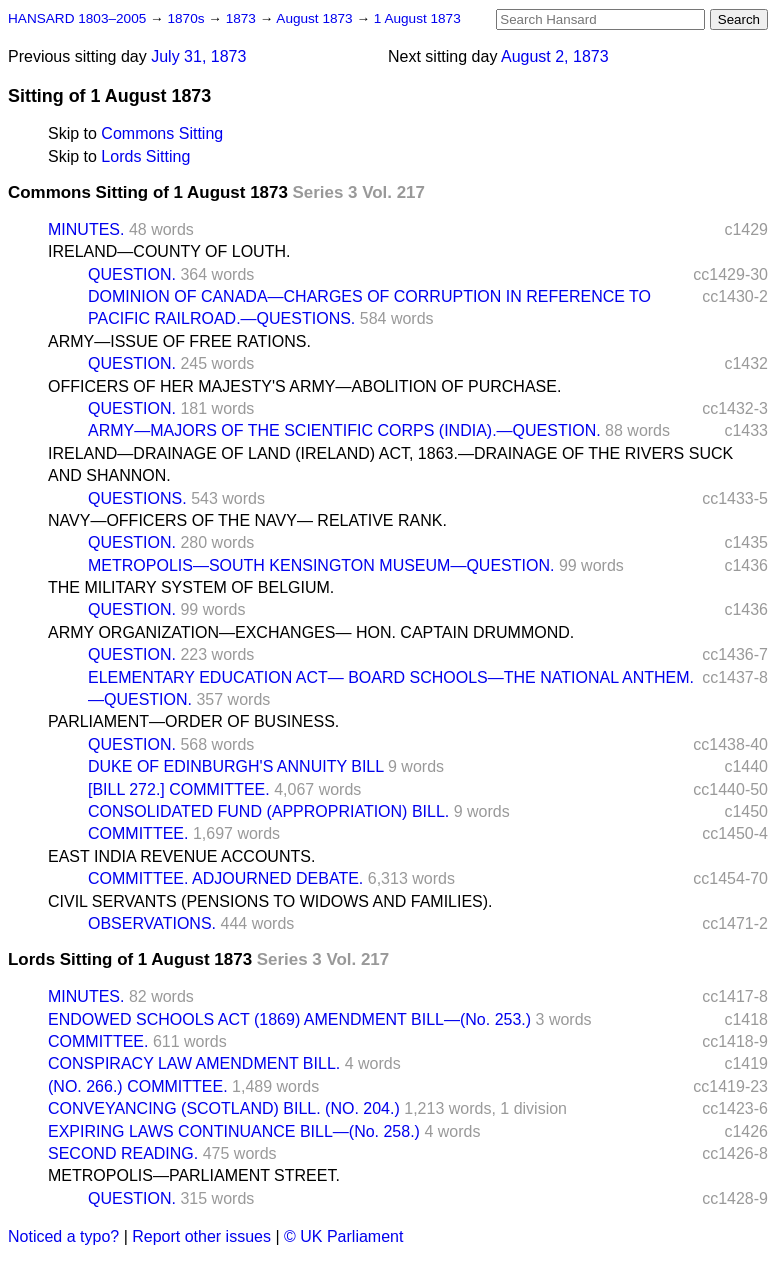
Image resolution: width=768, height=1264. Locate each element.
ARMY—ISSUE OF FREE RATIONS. (179, 341)
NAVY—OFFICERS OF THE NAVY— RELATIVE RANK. (247, 520)
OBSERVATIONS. (152, 923)
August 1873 (316, 18)
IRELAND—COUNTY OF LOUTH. (169, 251)
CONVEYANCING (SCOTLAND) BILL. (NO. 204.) (224, 1108)
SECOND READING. (123, 1153)
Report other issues (201, 1236)
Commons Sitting (162, 133)
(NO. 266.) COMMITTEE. (138, 1086)
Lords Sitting (145, 156)
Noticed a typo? (63, 1236)
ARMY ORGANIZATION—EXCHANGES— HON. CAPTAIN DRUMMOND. (311, 632)
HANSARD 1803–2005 (77, 18)
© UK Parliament (343, 1236)
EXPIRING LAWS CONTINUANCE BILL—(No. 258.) (234, 1131)
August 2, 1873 (555, 56)
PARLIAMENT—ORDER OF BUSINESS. (193, 721)
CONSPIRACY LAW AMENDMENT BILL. (194, 1063)
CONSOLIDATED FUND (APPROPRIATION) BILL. (268, 811)
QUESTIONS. (137, 498)
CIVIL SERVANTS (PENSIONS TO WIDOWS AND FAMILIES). (270, 901)
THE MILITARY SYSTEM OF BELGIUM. (191, 587)
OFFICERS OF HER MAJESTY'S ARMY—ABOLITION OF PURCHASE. (304, 386)
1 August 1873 (417, 18)
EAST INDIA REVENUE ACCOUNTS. (181, 856)
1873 (243, 18)
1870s (187, 18)
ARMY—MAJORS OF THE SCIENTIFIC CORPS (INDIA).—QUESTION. (344, 430)
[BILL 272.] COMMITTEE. (179, 789)
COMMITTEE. (138, 833)
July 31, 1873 (198, 56)
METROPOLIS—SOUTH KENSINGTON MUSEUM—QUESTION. (321, 565)
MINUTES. (86, 229)
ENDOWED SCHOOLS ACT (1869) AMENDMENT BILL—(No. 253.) (289, 1019)
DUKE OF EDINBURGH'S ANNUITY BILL (236, 766)
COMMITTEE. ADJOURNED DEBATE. (225, 878)
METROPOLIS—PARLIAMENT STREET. (194, 1175)
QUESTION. (132, 274)
